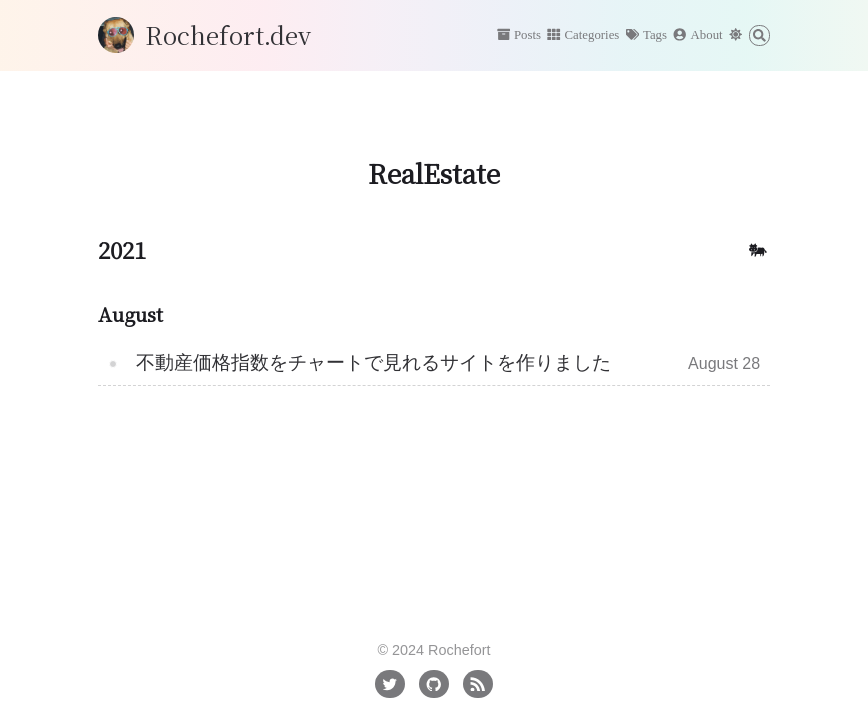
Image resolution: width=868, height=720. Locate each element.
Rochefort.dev (228, 34)
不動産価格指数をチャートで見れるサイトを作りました (373, 362)
